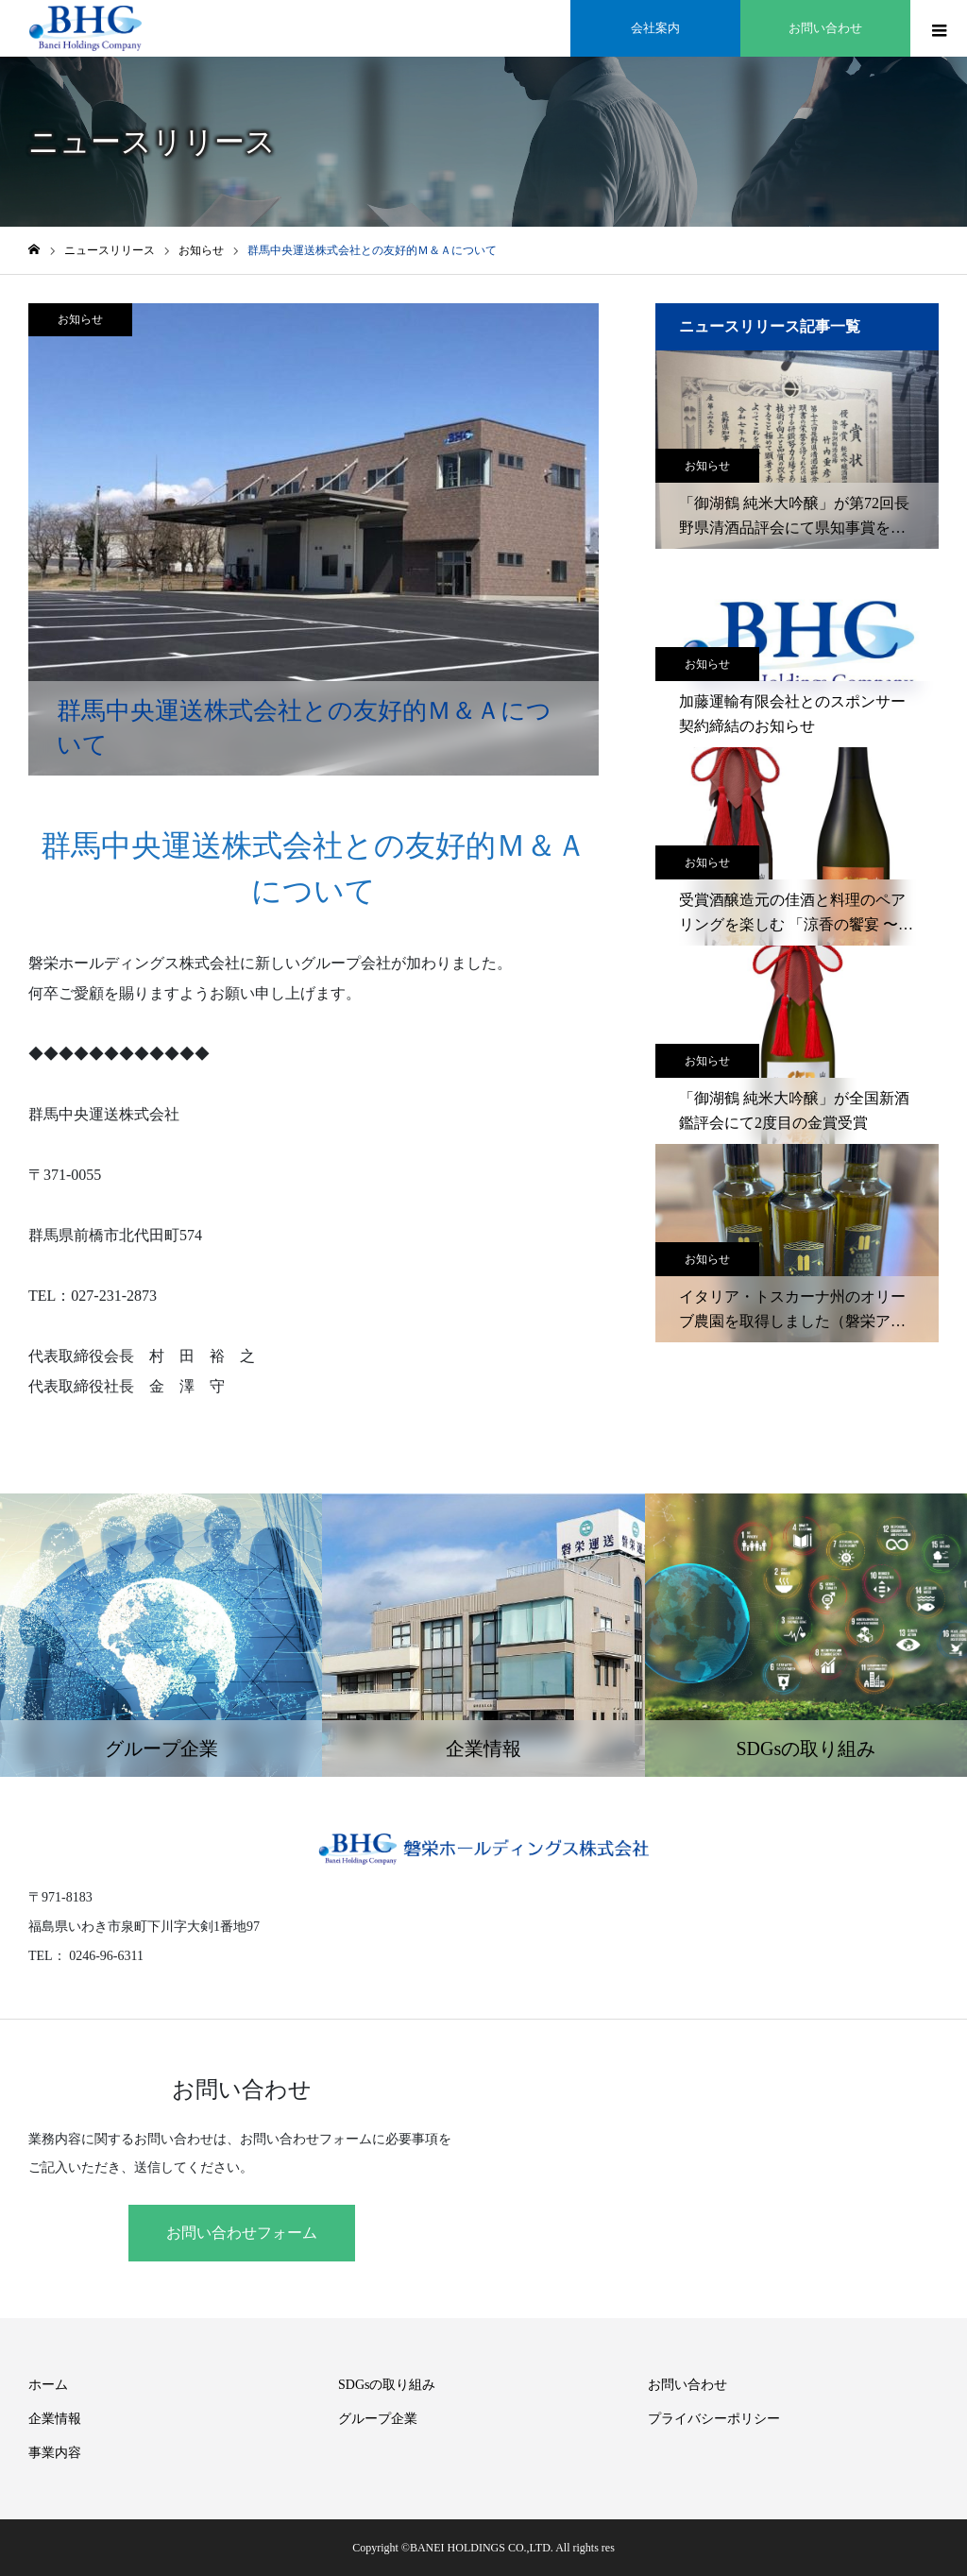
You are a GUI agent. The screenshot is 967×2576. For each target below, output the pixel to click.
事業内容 (54, 2453)
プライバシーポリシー (714, 2419)
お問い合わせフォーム (241, 2233)
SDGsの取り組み (386, 2385)
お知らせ (80, 319)
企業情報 (54, 2419)
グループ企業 (377, 2419)
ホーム (48, 2385)
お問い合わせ (687, 2385)
